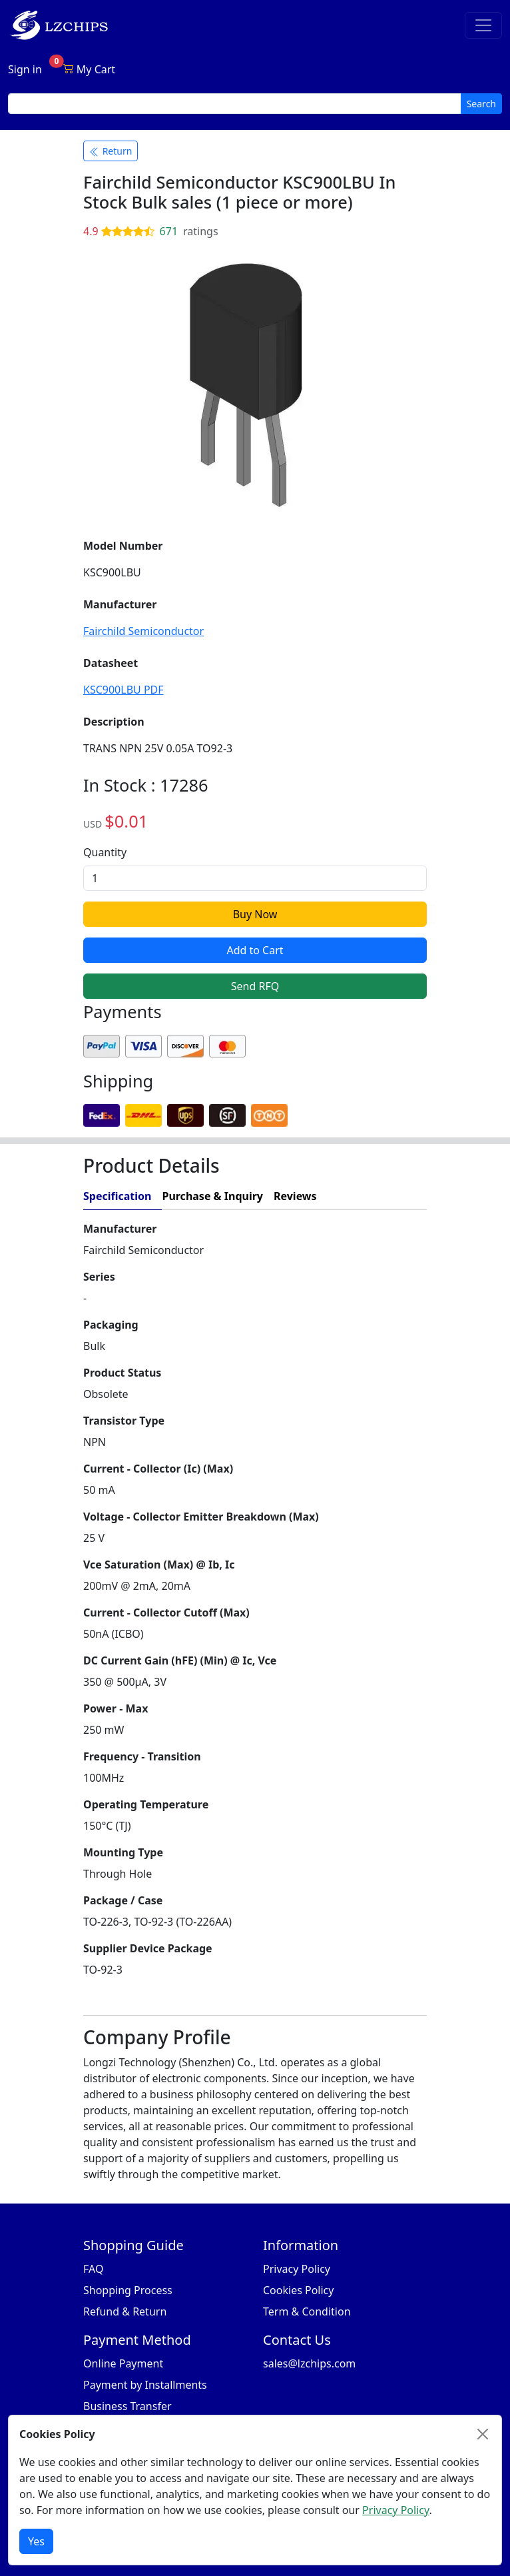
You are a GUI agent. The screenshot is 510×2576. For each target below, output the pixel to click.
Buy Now (255, 914)
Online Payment (123, 2363)
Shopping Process (127, 2290)
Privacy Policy (296, 2268)
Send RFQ (255, 986)
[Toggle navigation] (483, 25)
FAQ (93, 2268)
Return (110, 151)
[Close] (483, 2434)
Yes (36, 2541)
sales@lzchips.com (309, 2363)
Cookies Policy (298, 2290)
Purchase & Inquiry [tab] (212, 1196)
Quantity (105, 852)
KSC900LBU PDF (123, 689)
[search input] (234, 103)
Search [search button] (481, 103)
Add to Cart (254, 950)
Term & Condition (307, 2311)
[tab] (377, 1196)
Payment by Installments (145, 2384)
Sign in (25, 69)
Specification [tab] (117, 1196)
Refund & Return (124, 2311)
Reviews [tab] (295, 1196)
